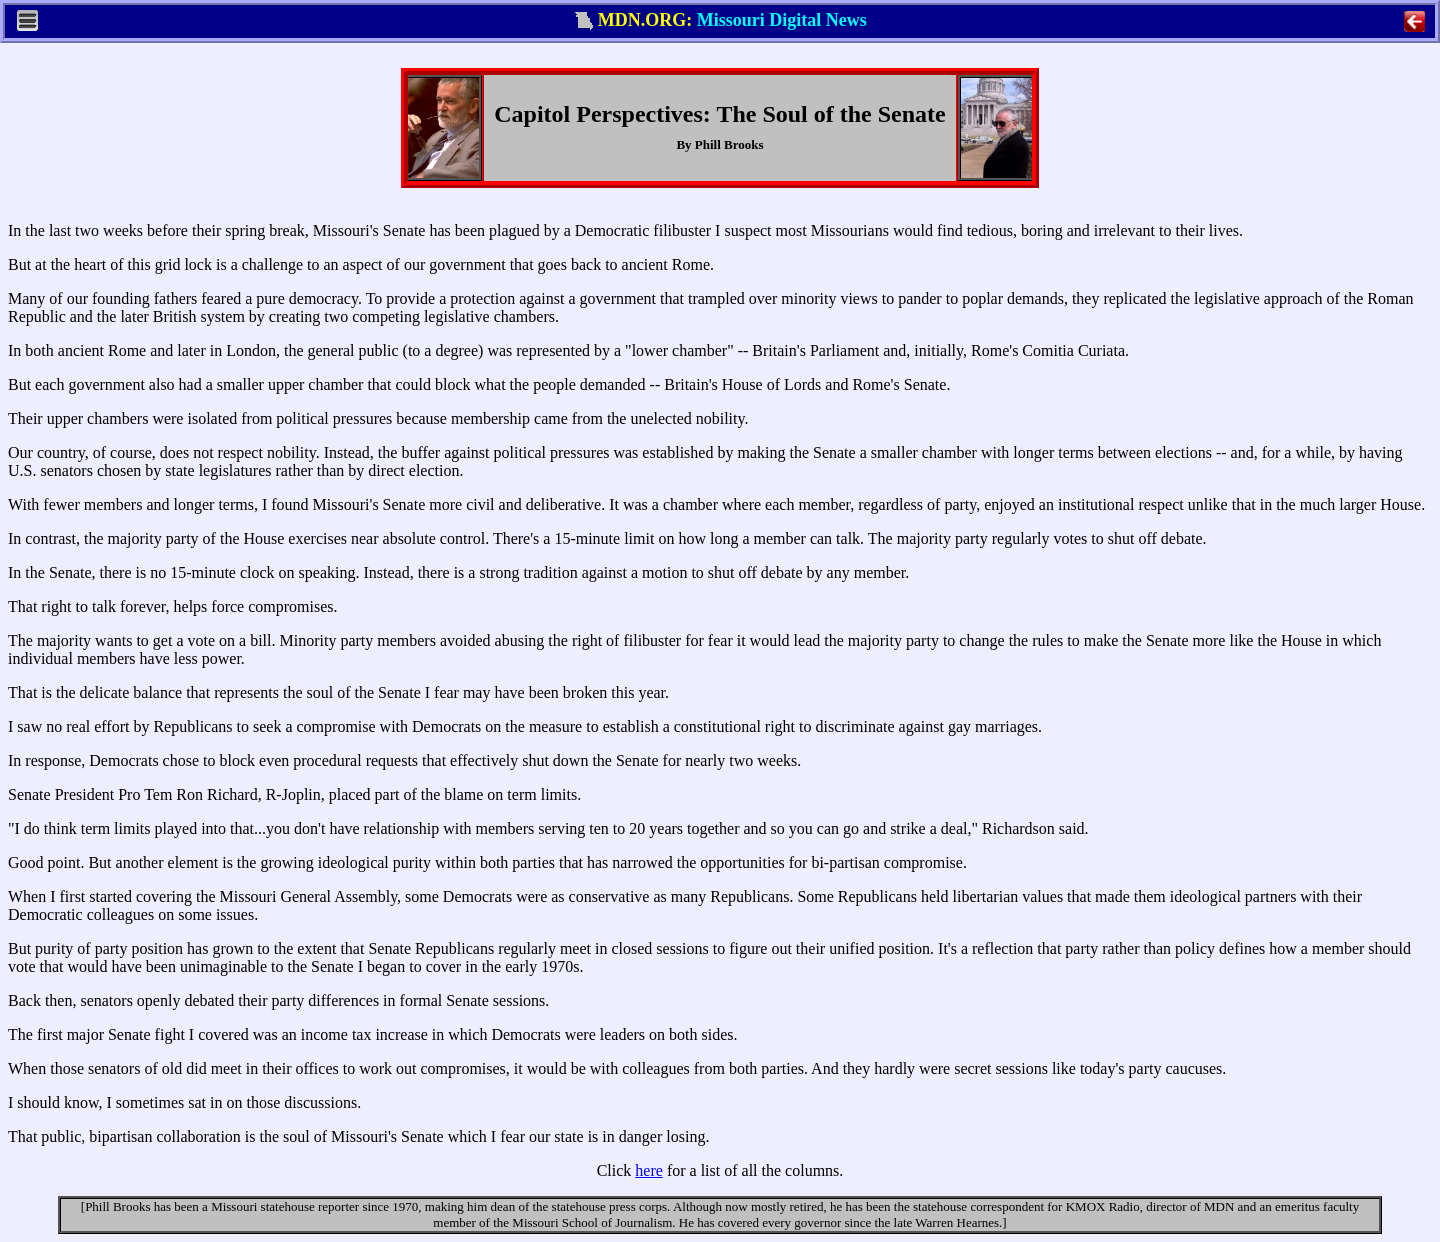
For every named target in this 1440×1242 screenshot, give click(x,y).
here (649, 1170)
